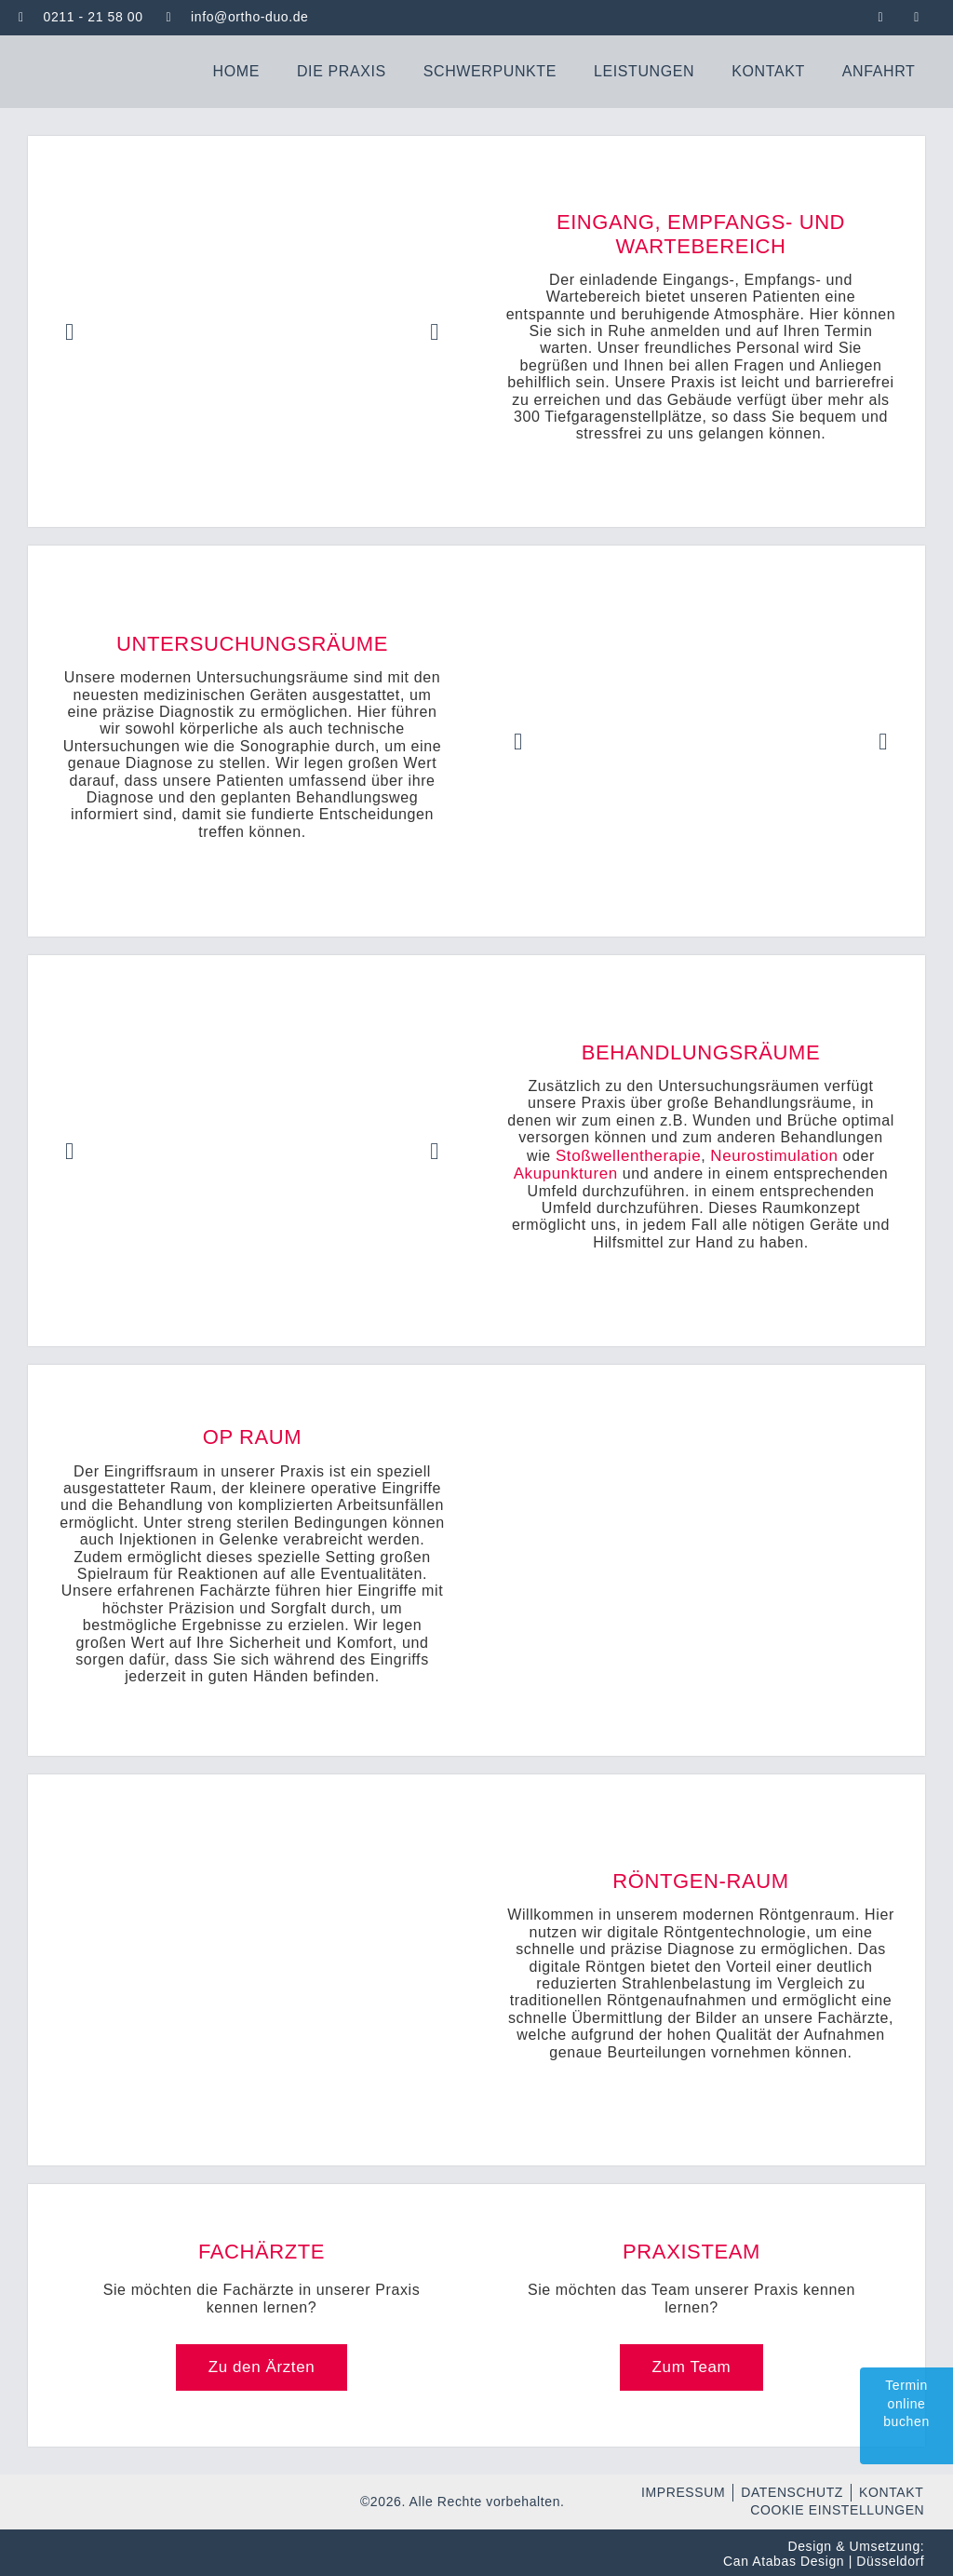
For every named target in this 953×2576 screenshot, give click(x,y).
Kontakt (768, 69)
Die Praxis (341, 69)
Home (236, 69)
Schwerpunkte (490, 69)
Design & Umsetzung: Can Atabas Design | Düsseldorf (823, 2552)
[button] (69, 330)
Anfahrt (879, 69)
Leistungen (644, 69)
